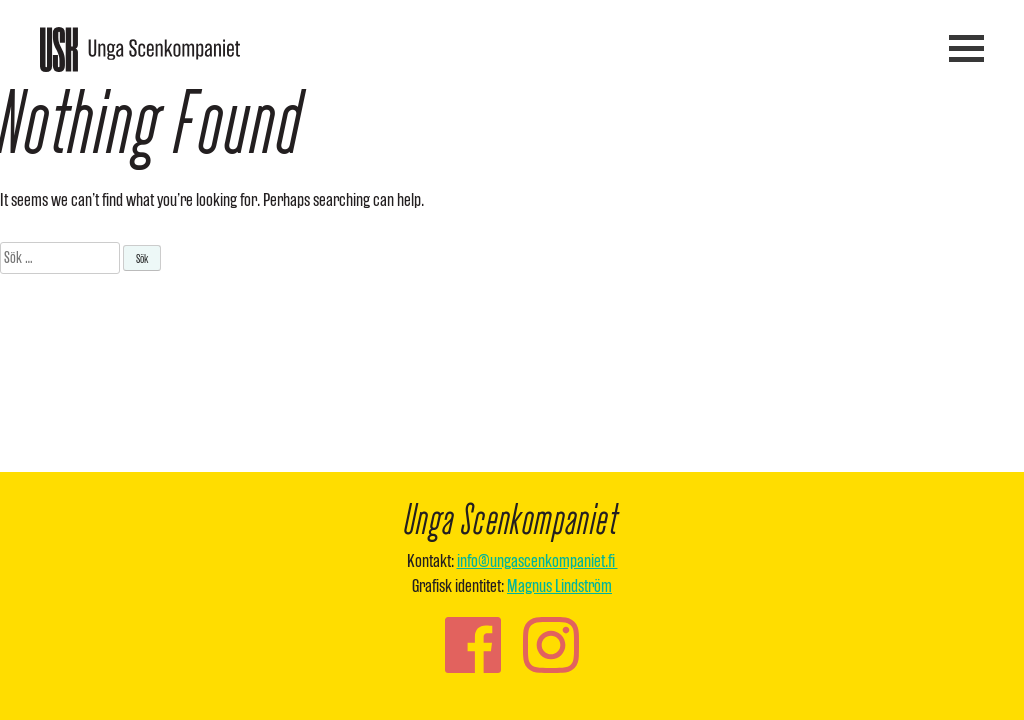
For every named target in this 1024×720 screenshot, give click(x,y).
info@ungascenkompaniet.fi (537, 560)
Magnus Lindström (559, 585)
